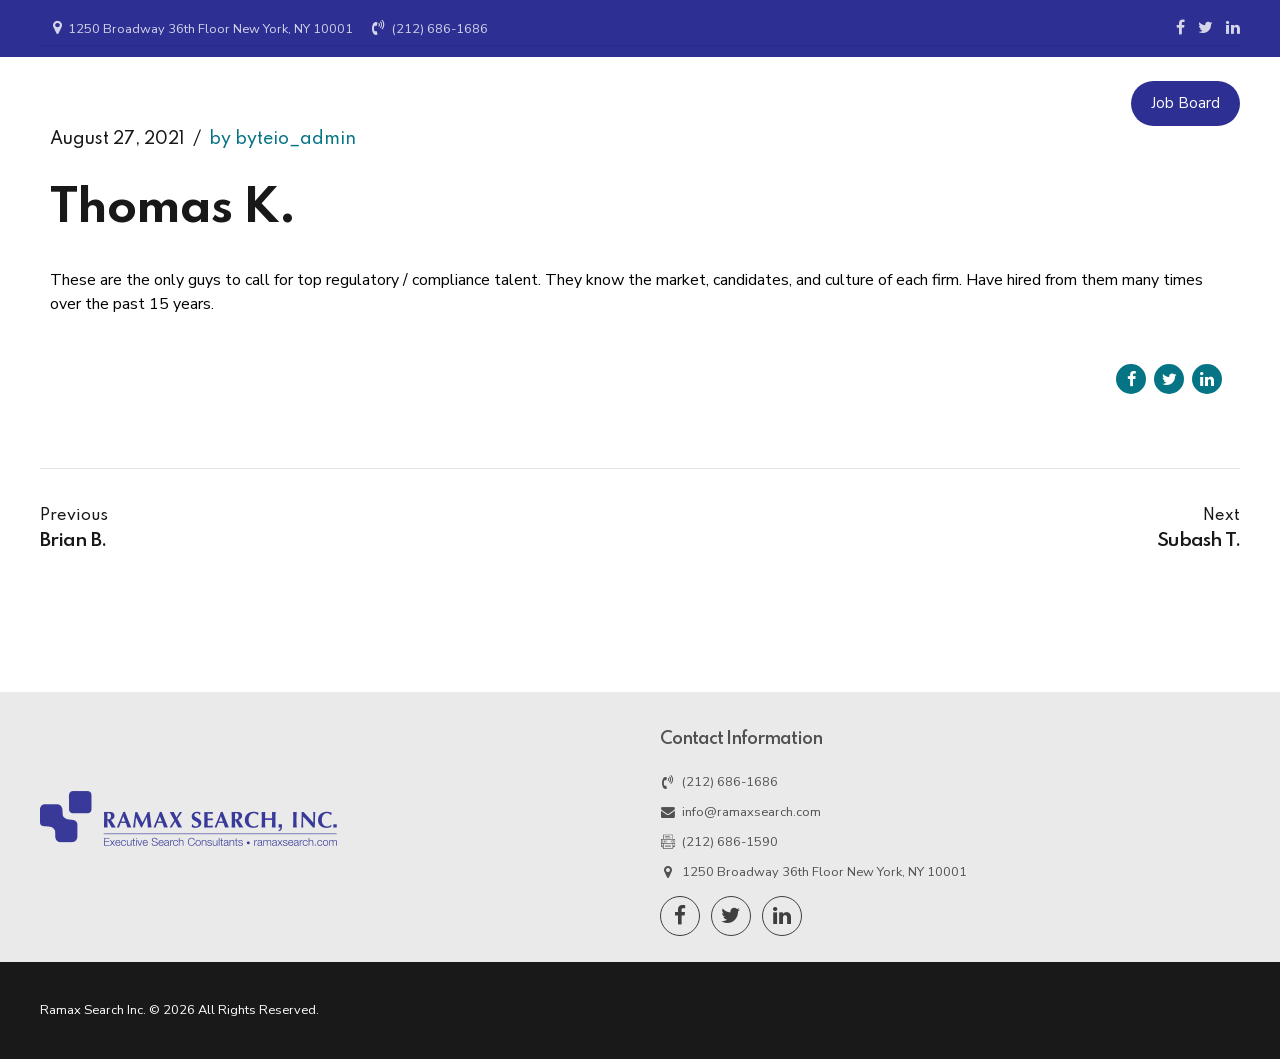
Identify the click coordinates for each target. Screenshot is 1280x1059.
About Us (851, 103)
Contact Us (1073, 103)
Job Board (1185, 103)
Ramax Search (147, 113)
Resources (959, 103)
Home (526, 103)
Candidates (740, 103)
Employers (624, 103)
